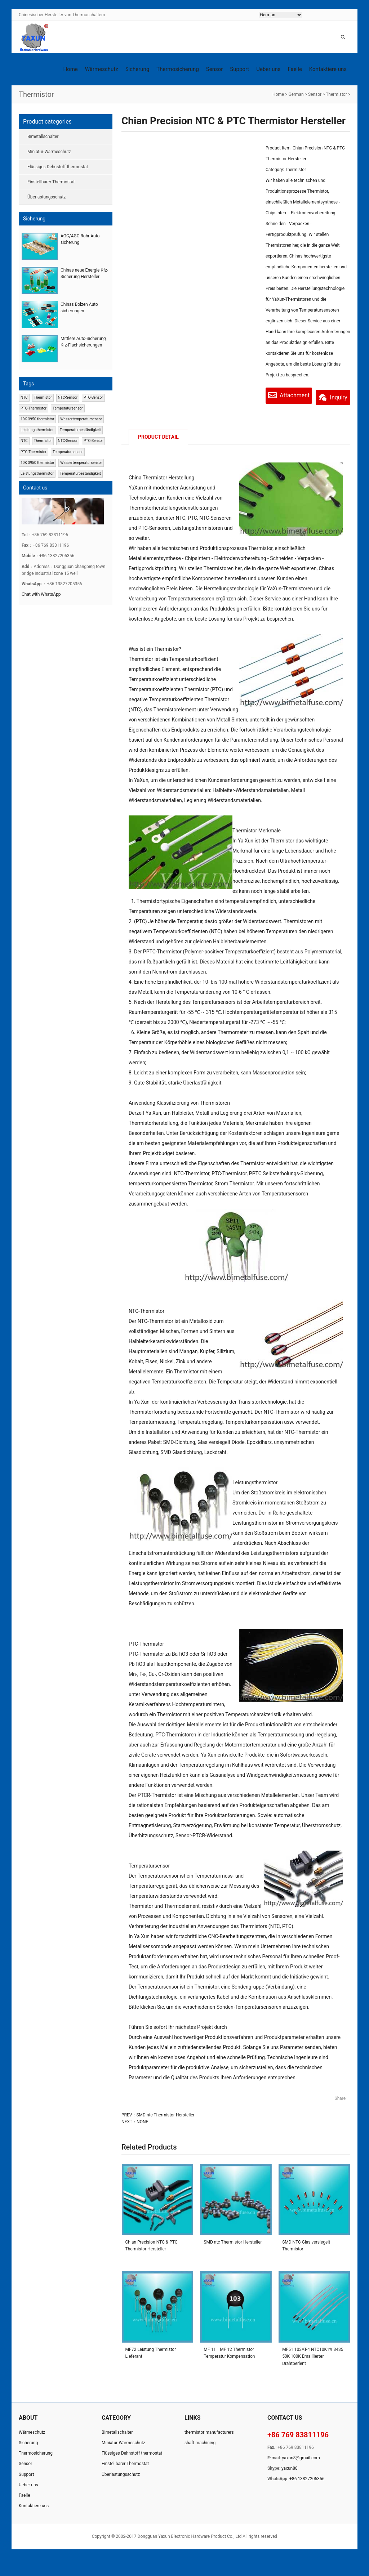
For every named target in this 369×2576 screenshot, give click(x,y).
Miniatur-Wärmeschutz (49, 151)
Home (70, 69)
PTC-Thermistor (33, 408)
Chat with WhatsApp (41, 594)
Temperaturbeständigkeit (80, 430)
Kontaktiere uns (328, 69)
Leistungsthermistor (37, 430)
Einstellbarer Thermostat (51, 181)
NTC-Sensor (68, 397)
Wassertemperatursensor (81, 419)
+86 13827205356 (306, 2496)
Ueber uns (268, 69)
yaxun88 (289, 2486)
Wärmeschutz (101, 69)
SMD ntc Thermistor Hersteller (165, 2132)
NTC (24, 397)
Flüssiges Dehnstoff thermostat (57, 166)
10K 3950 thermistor (37, 419)
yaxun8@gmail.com (301, 2475)
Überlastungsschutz (46, 197)
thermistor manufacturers (209, 2449)
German (295, 94)
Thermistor (336, 94)
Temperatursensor (68, 408)
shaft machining (199, 2460)
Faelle (295, 69)
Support (239, 69)
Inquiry (290, 413)
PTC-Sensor (93, 397)
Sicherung (137, 69)
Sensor (214, 69)
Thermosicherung (177, 69)
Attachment (293, 394)
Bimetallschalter (42, 136)
